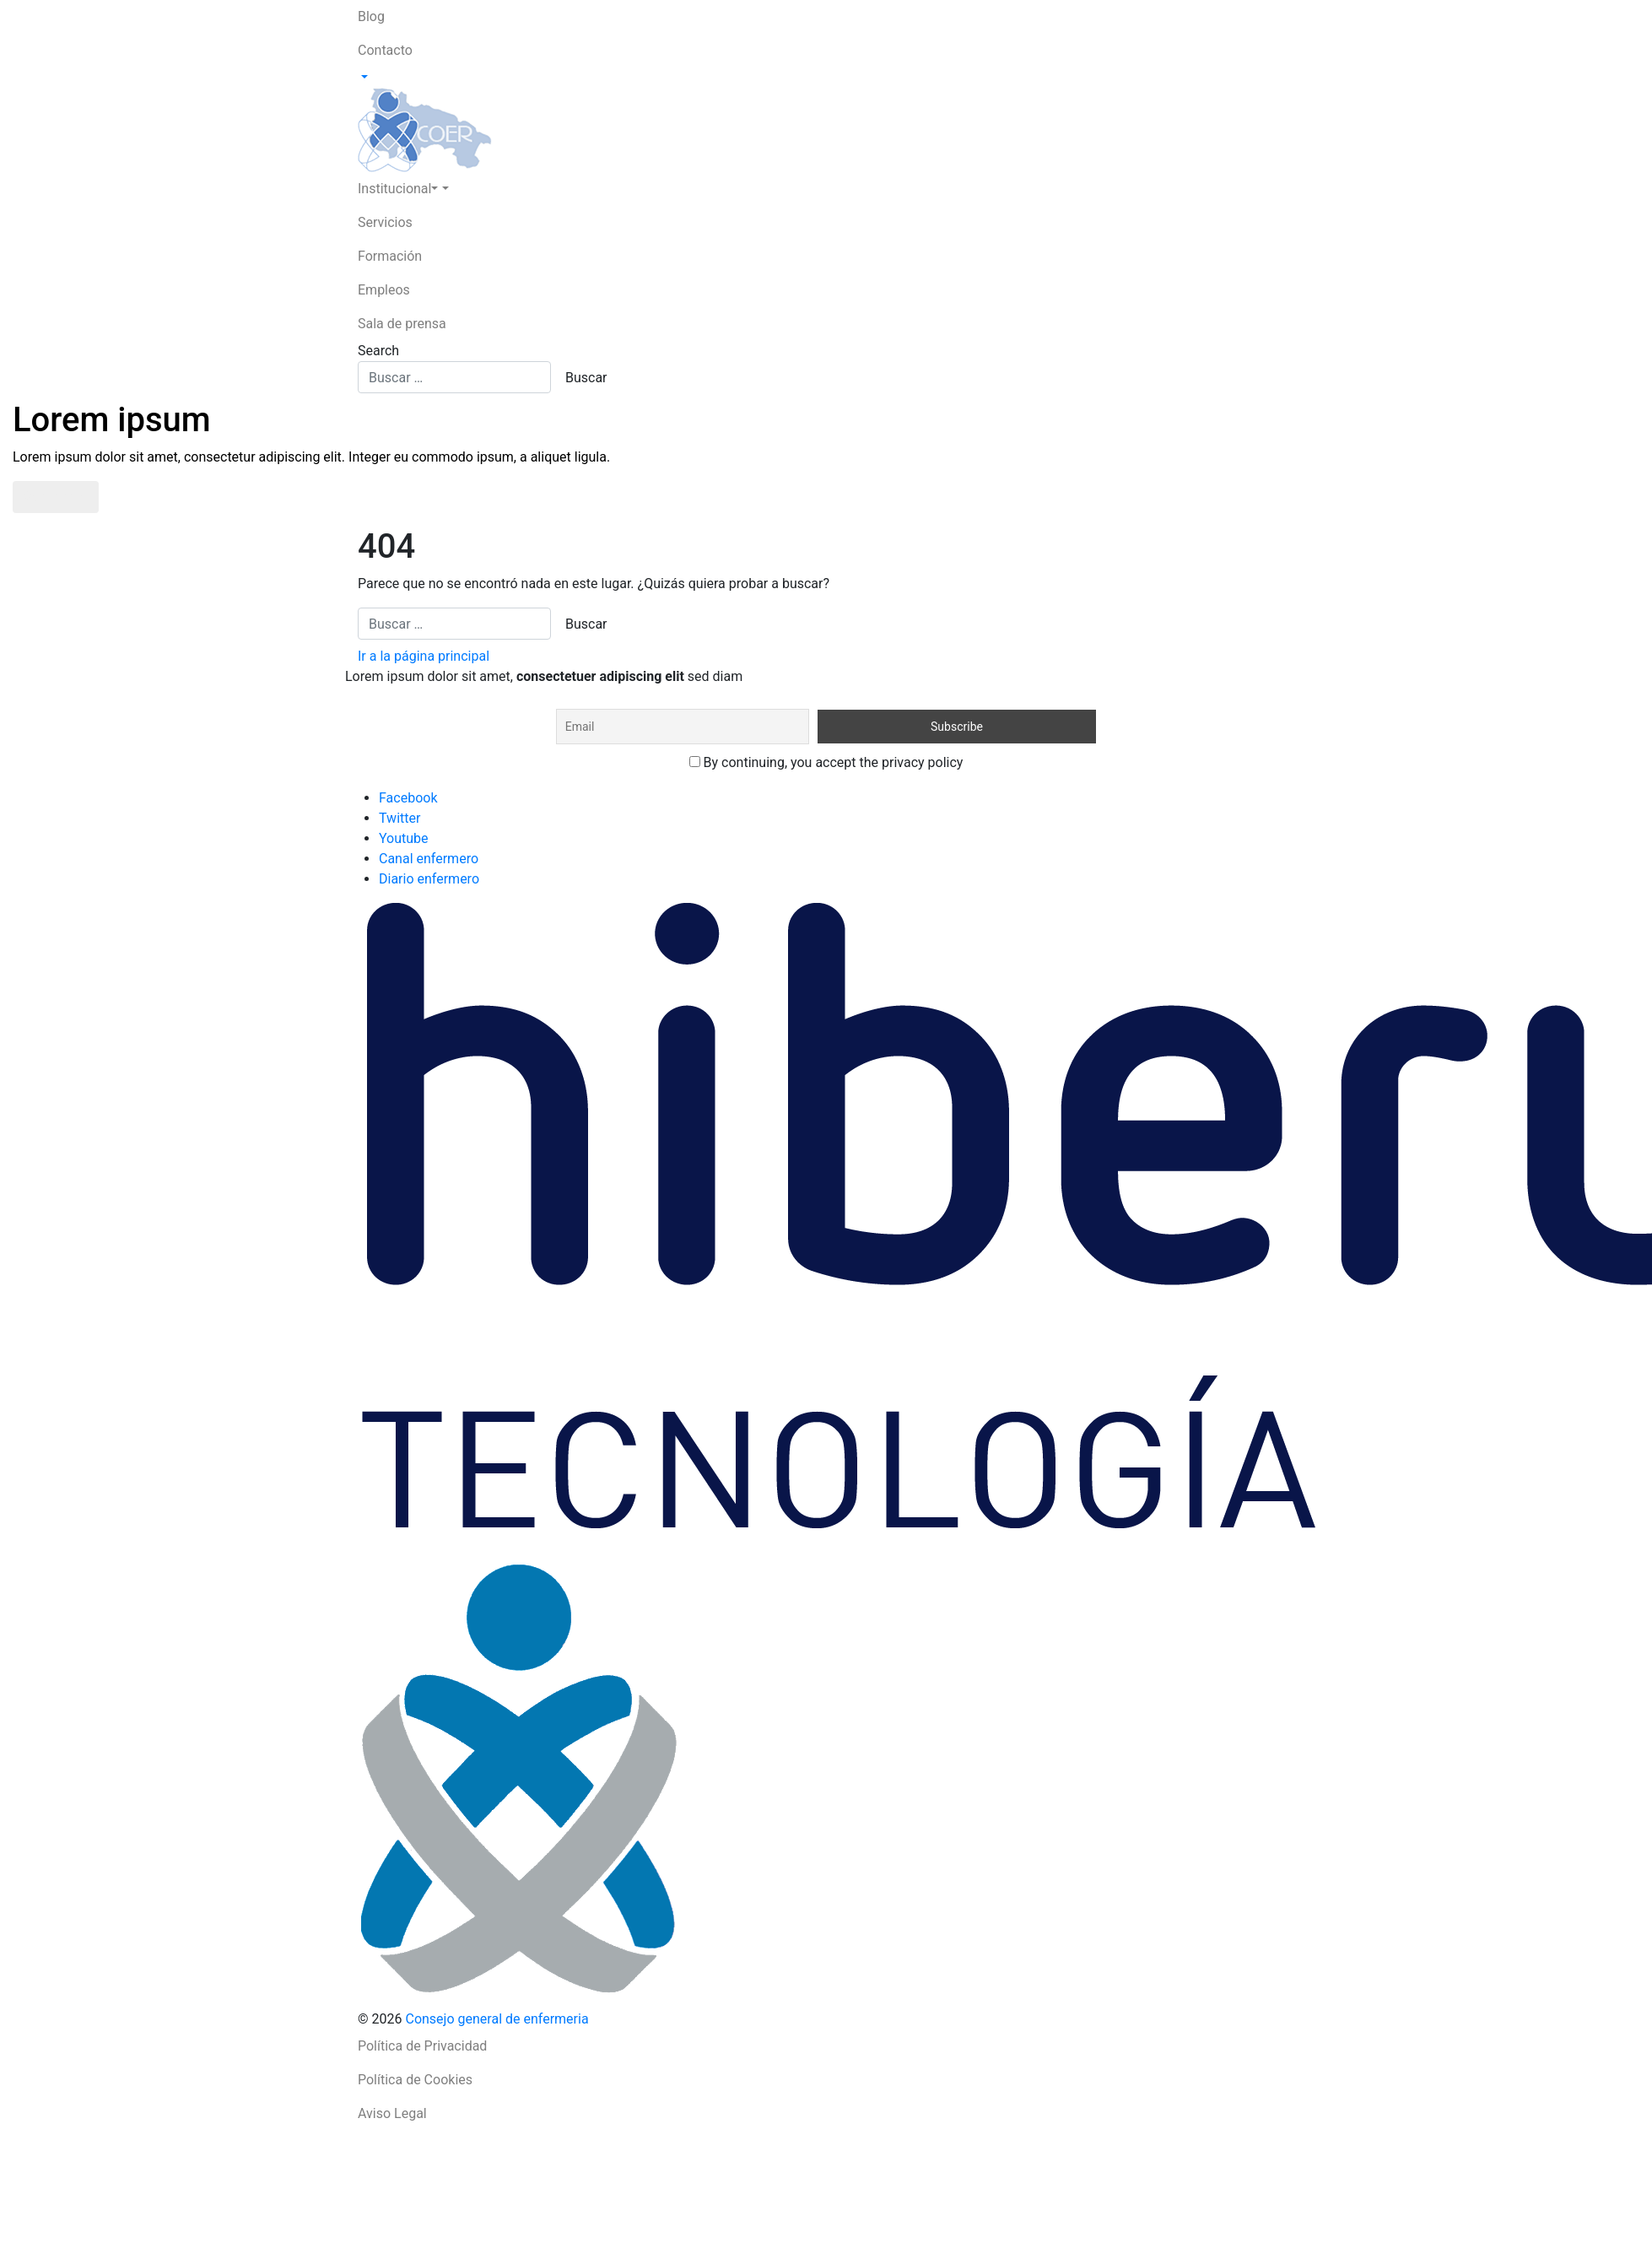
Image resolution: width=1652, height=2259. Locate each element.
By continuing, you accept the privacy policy (826, 762)
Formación (390, 256)
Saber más (56, 497)
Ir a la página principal (423, 656)
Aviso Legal (392, 2113)
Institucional (398, 189)
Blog (371, 16)
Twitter (399, 818)
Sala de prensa (402, 324)
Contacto (385, 50)
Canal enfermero (428, 859)
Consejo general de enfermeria (496, 2019)
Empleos (384, 290)
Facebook (408, 798)
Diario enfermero (429, 879)
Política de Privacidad (422, 2046)
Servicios (385, 222)
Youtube (404, 838)
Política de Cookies (415, 2080)
